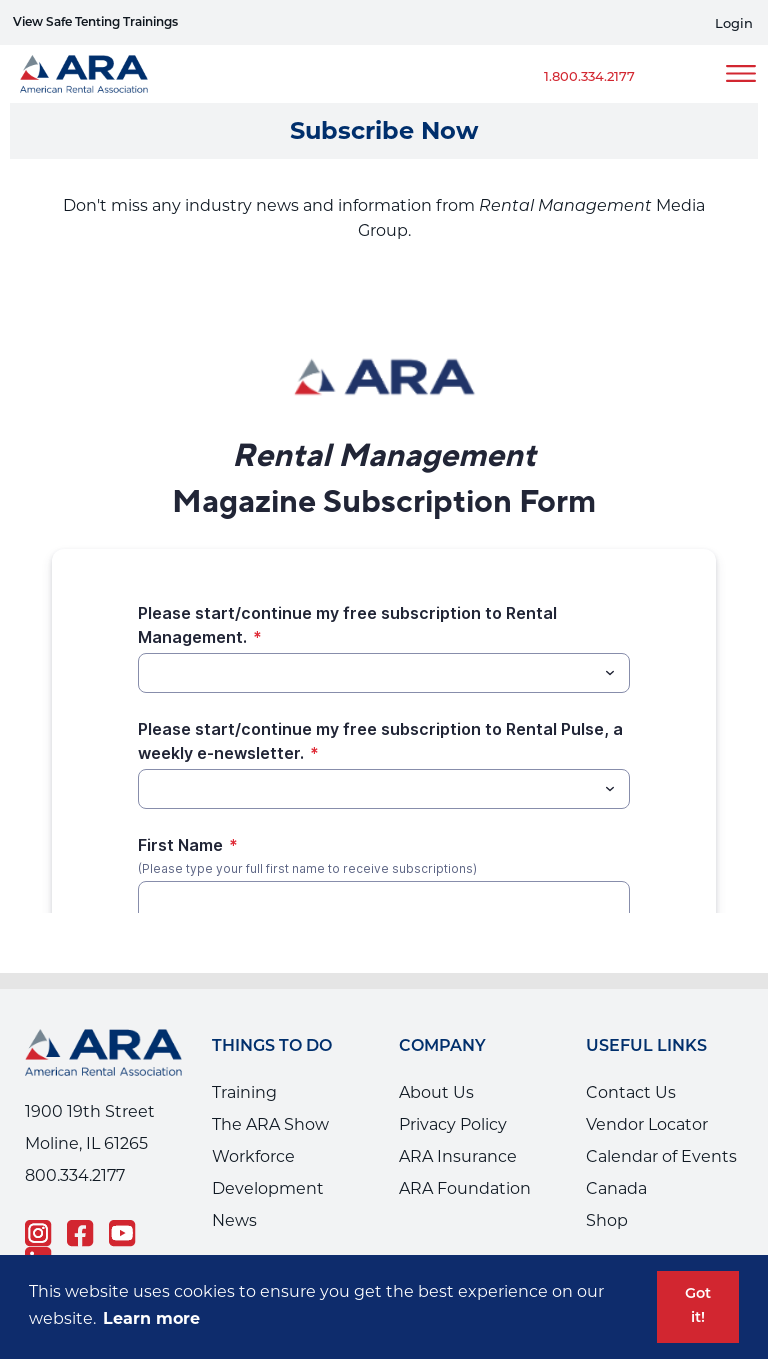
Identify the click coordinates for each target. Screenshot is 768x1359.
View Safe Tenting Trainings (95, 23)
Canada (616, 1188)
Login (734, 23)
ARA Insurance (458, 1156)
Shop (607, 1220)
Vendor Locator (647, 1124)
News (234, 1220)
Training (244, 1092)
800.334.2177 (75, 1175)
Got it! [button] (698, 1306)
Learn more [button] (151, 1318)
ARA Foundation (465, 1188)
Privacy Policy (453, 1124)
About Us (436, 1092)
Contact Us (631, 1092)
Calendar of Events (661, 1156)
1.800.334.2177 (589, 76)
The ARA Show (270, 1124)
